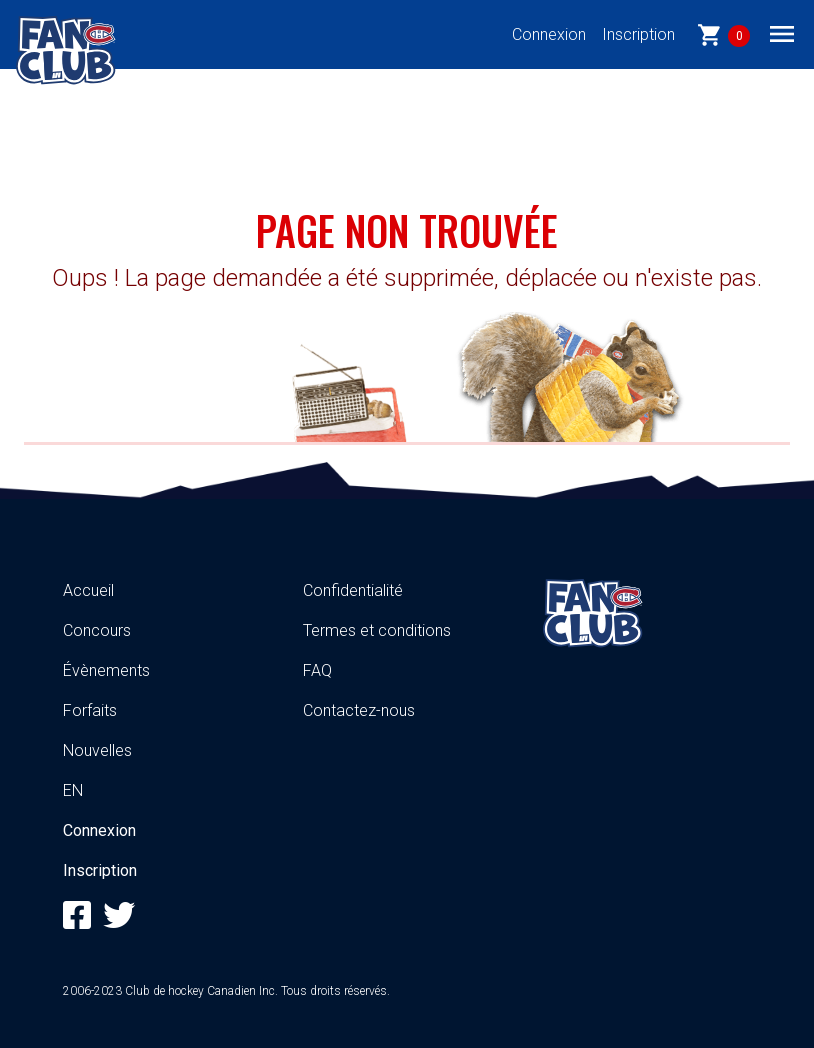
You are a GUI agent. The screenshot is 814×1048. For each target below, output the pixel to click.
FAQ (317, 670)
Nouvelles (97, 750)
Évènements (106, 670)
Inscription (638, 34)
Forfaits (90, 710)
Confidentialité (353, 590)
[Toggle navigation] (782, 33)
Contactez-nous (359, 710)
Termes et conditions (377, 630)
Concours (97, 630)
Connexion (549, 34)
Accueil (88, 590)
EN (73, 790)
